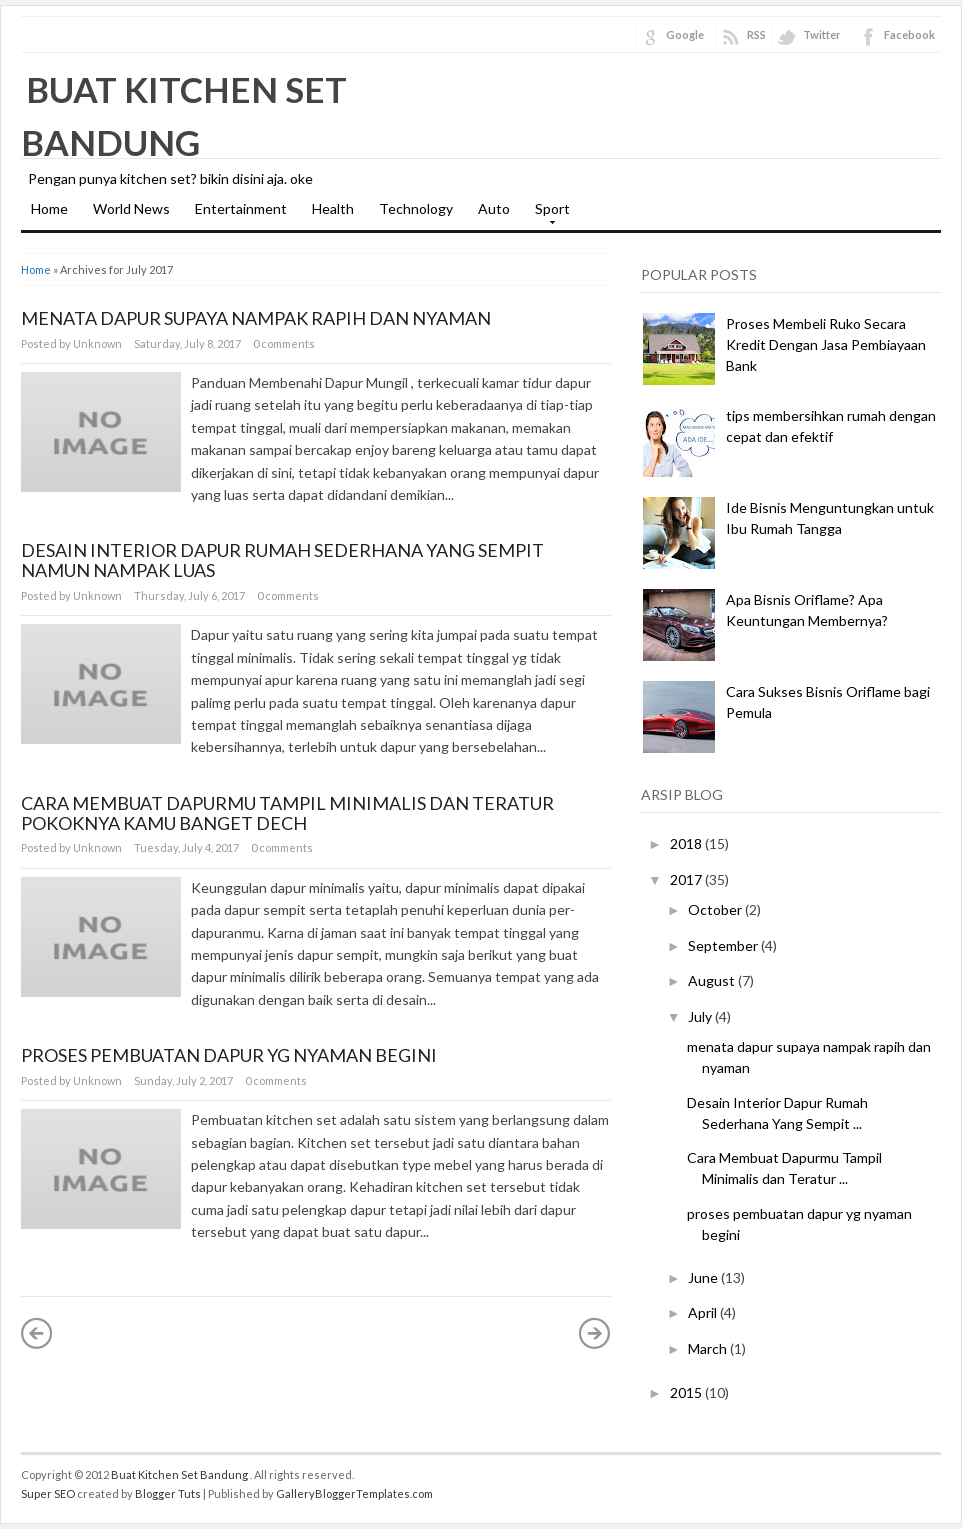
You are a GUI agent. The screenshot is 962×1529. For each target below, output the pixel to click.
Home (49, 208)
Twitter (822, 34)
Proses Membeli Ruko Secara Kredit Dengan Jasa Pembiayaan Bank (826, 344)
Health (333, 208)
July (700, 1016)
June (703, 1277)
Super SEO (48, 1493)
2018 (686, 843)
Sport (547, 215)
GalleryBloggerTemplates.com (354, 1493)
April (702, 1312)
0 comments (284, 343)
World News (131, 208)
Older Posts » (595, 1333)
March (707, 1348)
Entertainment (241, 208)
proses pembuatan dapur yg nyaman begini (229, 1055)
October (715, 909)
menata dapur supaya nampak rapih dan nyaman (256, 318)
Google (685, 34)
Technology (416, 208)
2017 (686, 879)
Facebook (909, 34)
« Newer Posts (37, 1333)
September (723, 945)
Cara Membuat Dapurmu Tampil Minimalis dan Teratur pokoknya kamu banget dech (287, 813)
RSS (756, 34)
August (711, 980)
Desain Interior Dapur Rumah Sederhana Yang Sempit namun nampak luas (282, 560)
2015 (686, 1392)
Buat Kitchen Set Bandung (180, 1474)
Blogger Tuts (168, 1493)
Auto (494, 208)
